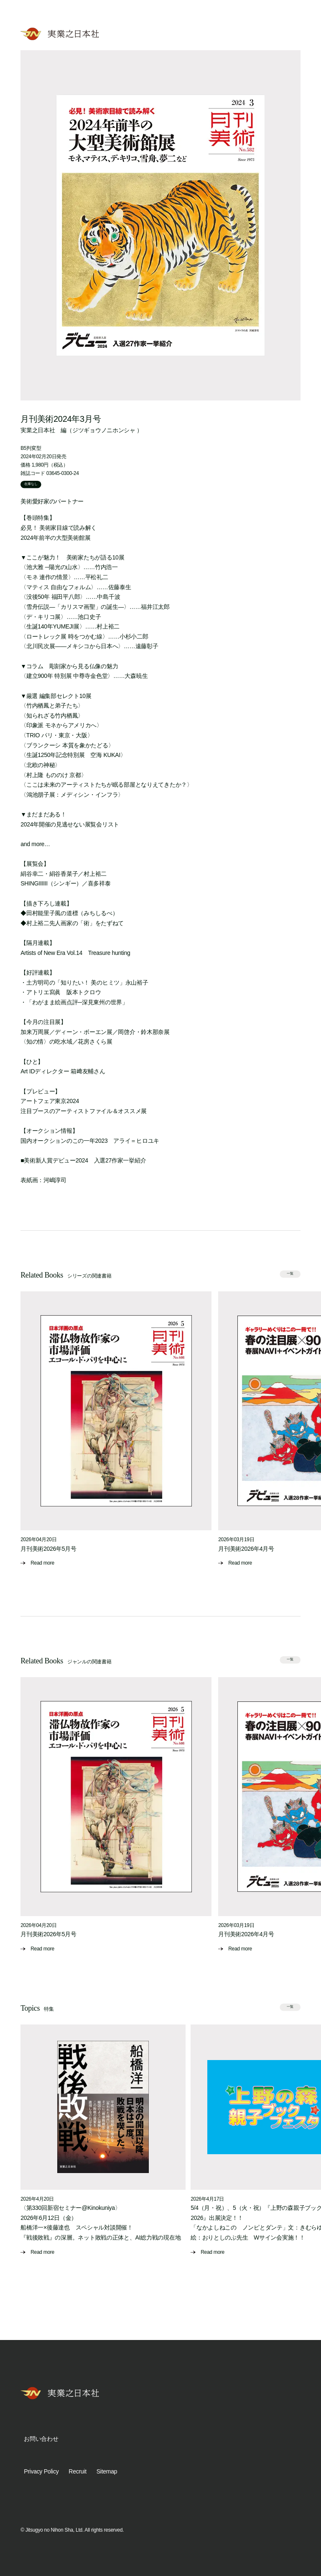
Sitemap (107, 2471)
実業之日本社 (37, 430)
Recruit (77, 2471)
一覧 (290, 1273)
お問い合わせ (41, 2438)
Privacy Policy (41, 2471)
